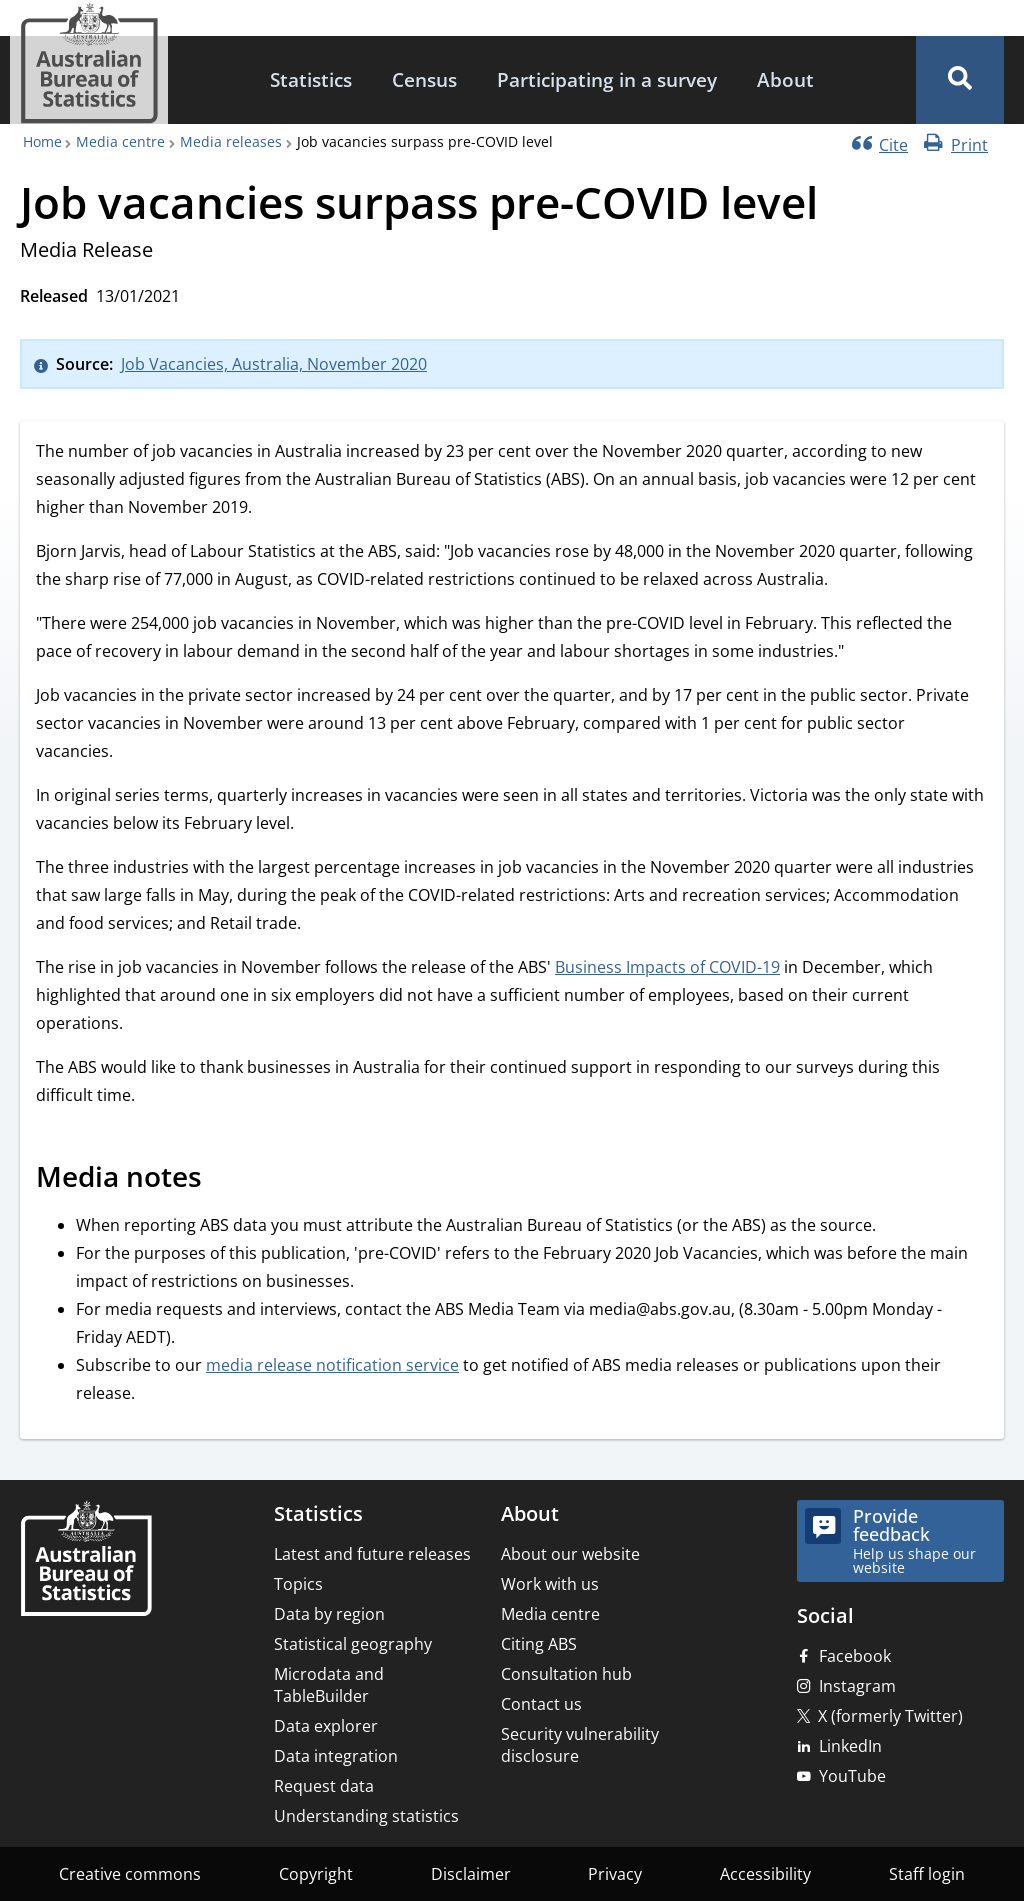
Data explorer (326, 1726)
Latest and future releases (372, 1554)
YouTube (852, 1776)
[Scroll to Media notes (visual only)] (224, 1180)
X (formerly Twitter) (890, 1716)
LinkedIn (850, 1746)
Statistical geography (353, 1644)
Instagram (857, 1686)
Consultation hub (566, 1674)
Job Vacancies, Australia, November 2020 (274, 364)
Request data (324, 1786)
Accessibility (765, 1874)
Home (42, 141)
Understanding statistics (366, 1816)
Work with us (550, 1584)
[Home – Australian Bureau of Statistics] (86, 1560)
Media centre (120, 141)
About (785, 79)
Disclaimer (471, 1874)
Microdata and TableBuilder (329, 1685)
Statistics (311, 79)
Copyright (316, 1874)
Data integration (336, 1756)
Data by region (329, 1614)
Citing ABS (539, 1644)
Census (424, 79)
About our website (570, 1554)
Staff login (927, 1874)
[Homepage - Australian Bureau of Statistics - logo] (89, 63)
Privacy (615, 1874)
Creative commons (130, 1874)
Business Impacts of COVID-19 (667, 967)
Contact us (541, 1704)
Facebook (855, 1656)
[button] (960, 80)
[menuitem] (311, 80)
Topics (298, 1584)
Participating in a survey (607, 79)
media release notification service (332, 1365)
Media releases (231, 141)
